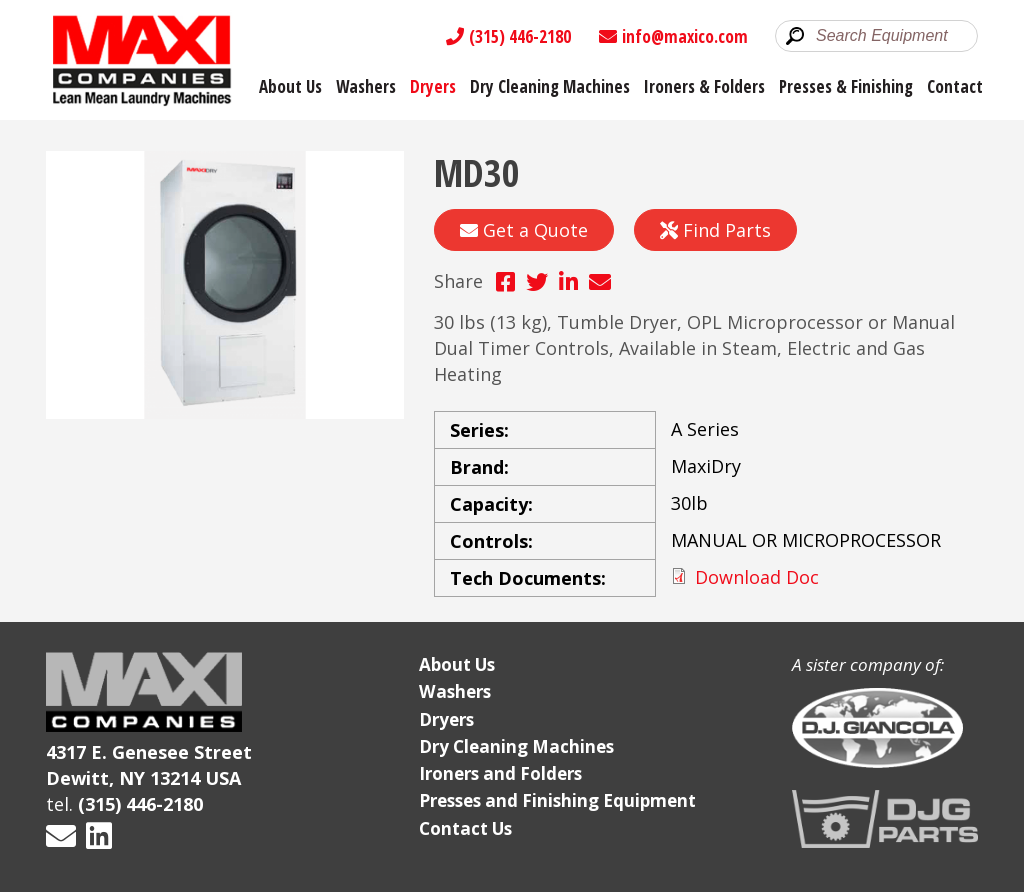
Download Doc (757, 577)
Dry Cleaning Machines (550, 86)
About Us (290, 86)
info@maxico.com (673, 36)
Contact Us (465, 828)
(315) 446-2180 (508, 36)
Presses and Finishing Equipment (557, 800)
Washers (366, 86)
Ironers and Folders (500, 773)
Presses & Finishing (846, 86)
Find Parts (715, 230)
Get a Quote (524, 230)
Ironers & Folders (704, 86)
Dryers (433, 86)
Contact (955, 86)
